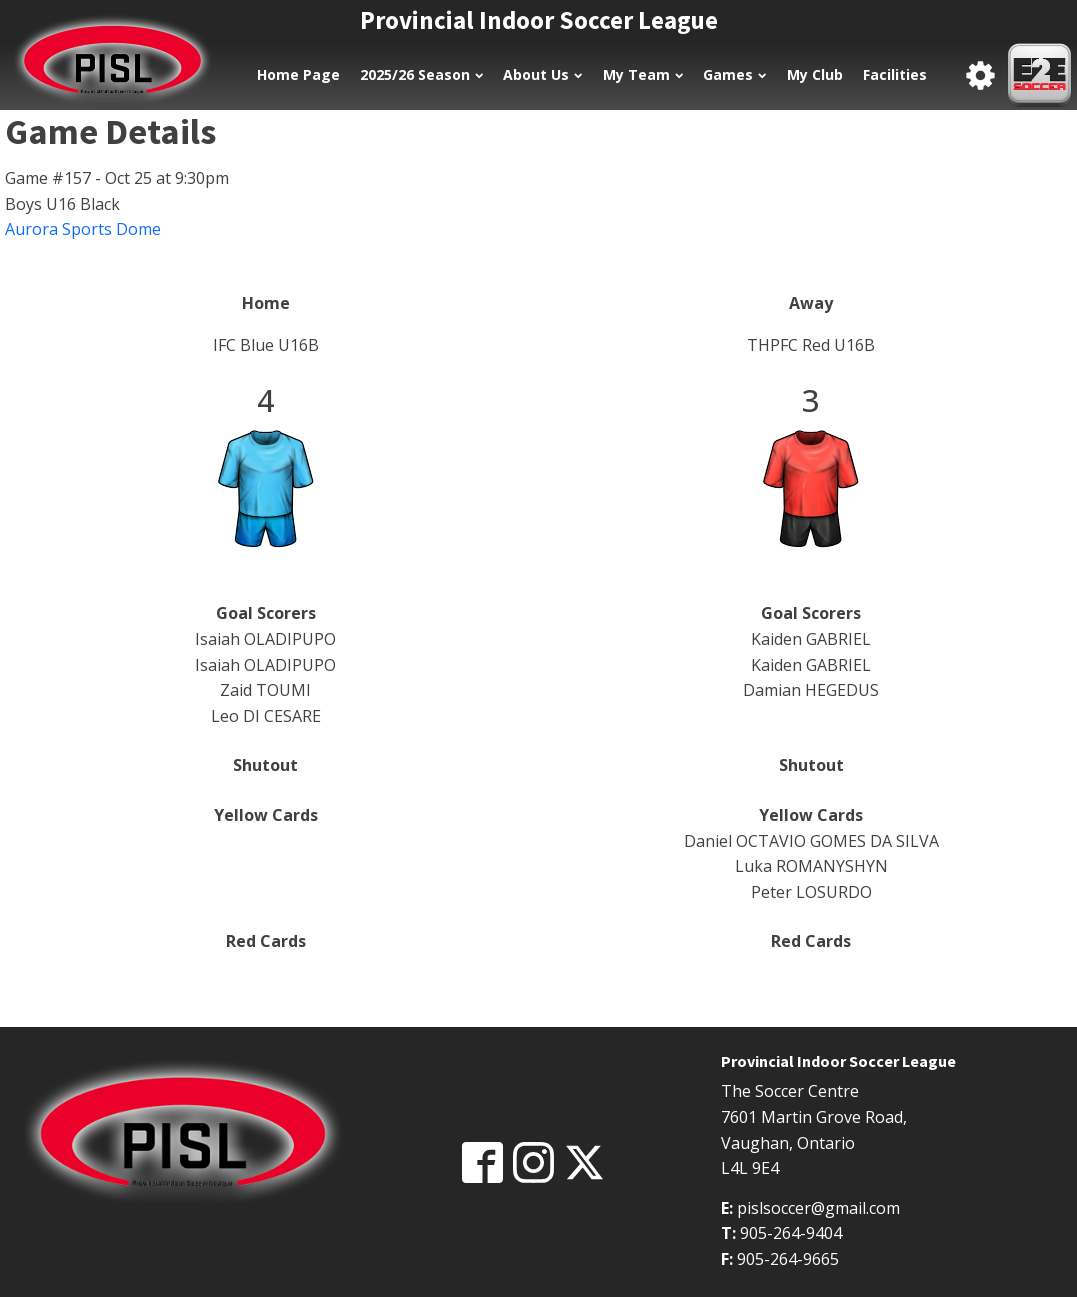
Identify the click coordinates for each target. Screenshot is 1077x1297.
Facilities (895, 74)
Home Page (298, 74)
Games (734, 74)
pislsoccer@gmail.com (818, 1208)
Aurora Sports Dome (83, 229)
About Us (542, 74)
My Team (643, 74)
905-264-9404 (791, 1233)
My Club (815, 74)
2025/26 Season (421, 74)
